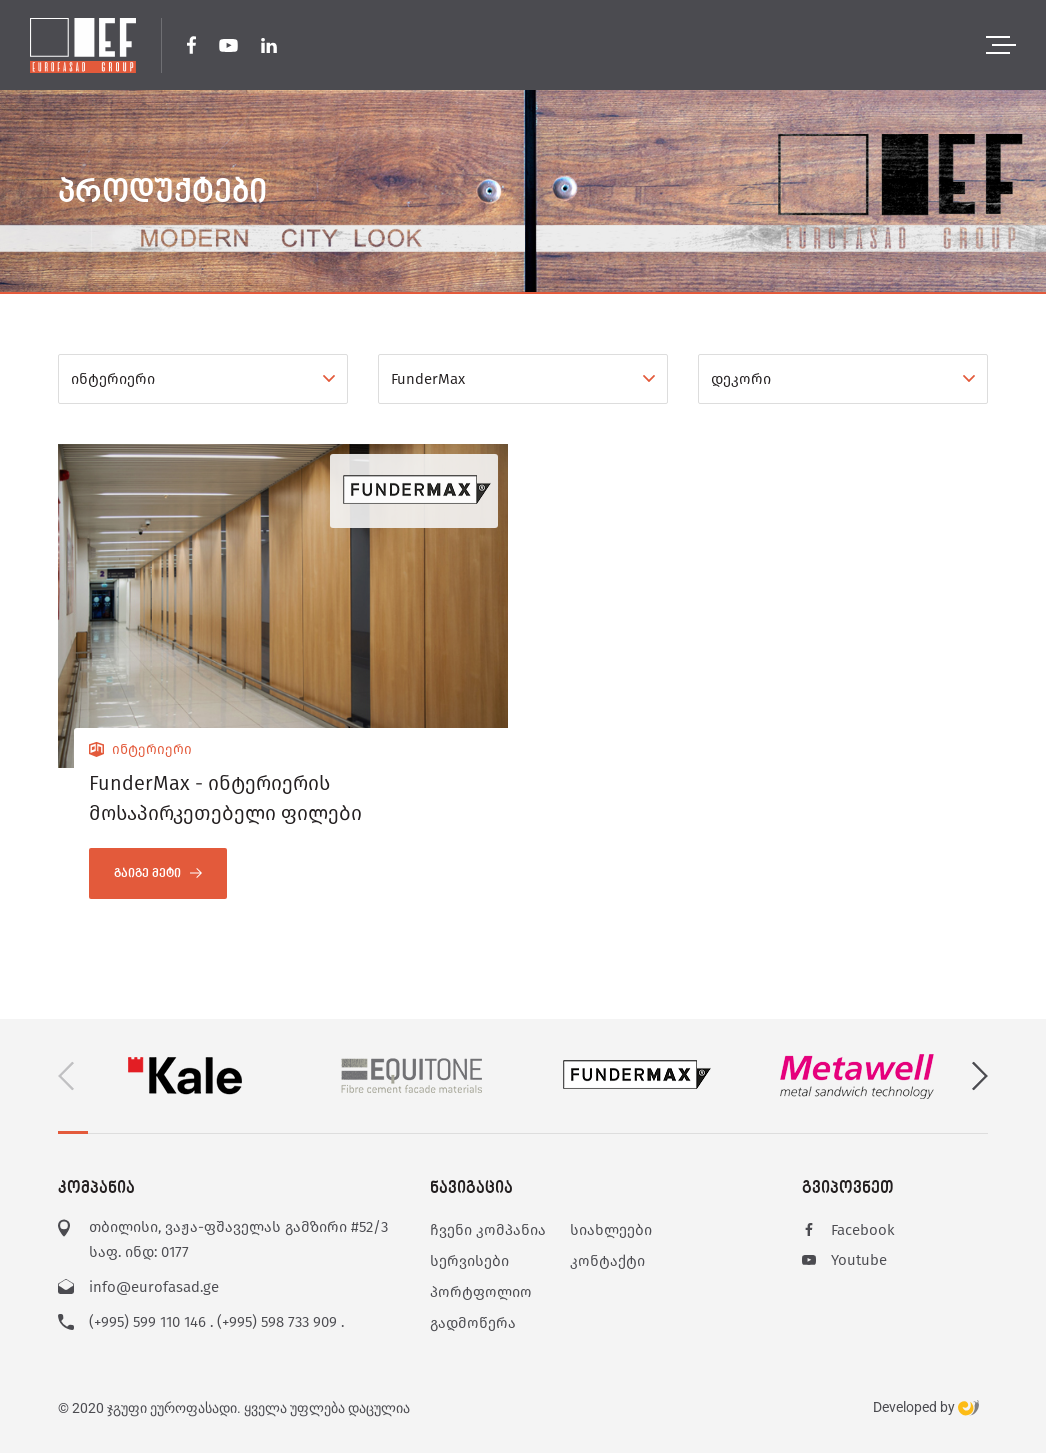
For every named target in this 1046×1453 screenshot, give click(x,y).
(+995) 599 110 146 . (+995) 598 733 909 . (216, 1322)
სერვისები (469, 1261)
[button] (980, 1076)
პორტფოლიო (481, 1292)
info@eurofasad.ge (154, 1287)
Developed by (926, 1408)
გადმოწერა (473, 1323)
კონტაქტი (607, 1261)
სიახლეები (611, 1230)
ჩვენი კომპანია (488, 1230)
